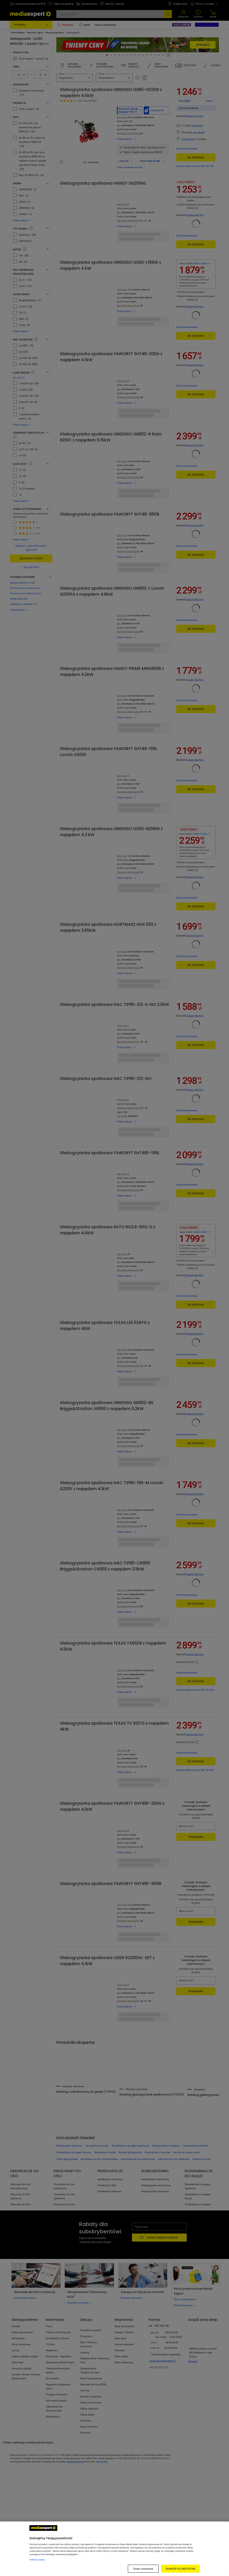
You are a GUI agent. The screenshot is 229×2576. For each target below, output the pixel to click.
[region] (114, 2548)
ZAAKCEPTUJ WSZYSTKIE (180, 2568)
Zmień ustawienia (143, 2568)
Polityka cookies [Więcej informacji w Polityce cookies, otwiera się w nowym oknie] (37, 2559)
